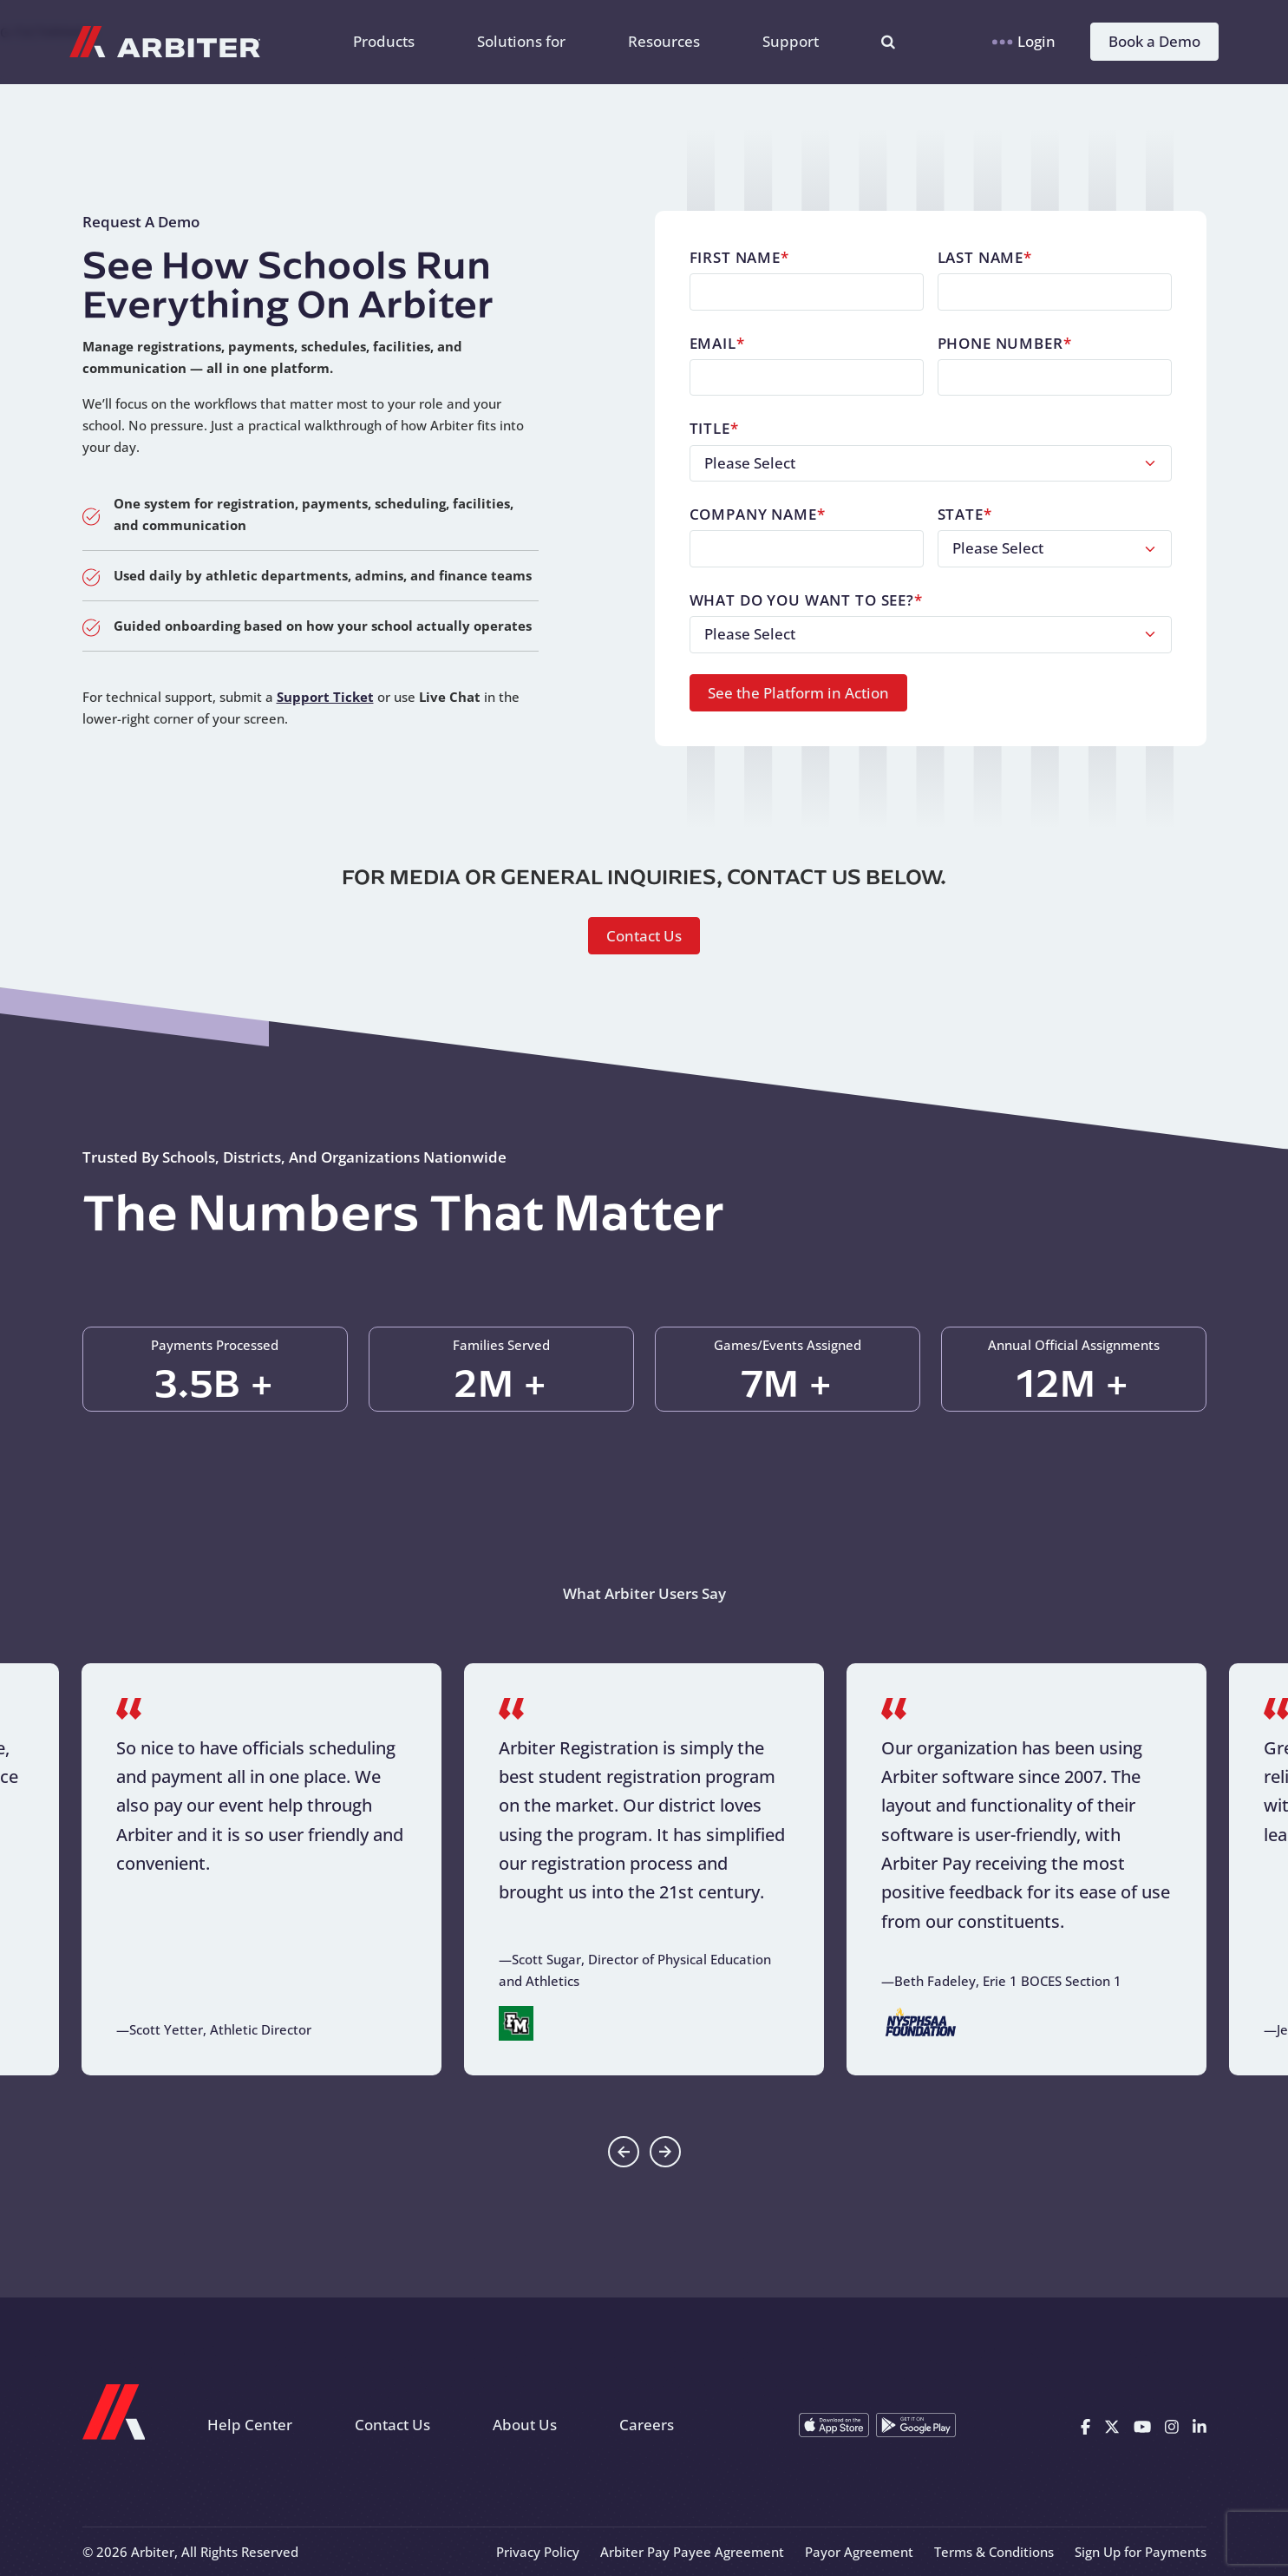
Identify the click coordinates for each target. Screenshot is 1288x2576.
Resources (664, 41)
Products (384, 41)
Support (790, 41)
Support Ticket (325, 696)
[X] (1112, 2424)
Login (1024, 41)
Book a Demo (1154, 41)
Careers (646, 2425)
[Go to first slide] (665, 2151)
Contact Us (644, 936)
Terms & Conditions (994, 2551)
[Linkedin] (1199, 2424)
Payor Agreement (859, 2551)
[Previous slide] (623, 2151)
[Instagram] (1172, 2424)
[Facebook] (1085, 2424)
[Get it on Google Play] (916, 2425)
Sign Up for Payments (1140, 2551)
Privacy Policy (537, 2551)
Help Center (249, 2425)
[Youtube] (1142, 2424)
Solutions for (521, 41)
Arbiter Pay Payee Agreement (692, 2551)
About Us (525, 2425)
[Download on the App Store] (834, 2425)
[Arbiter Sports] (164, 41)
